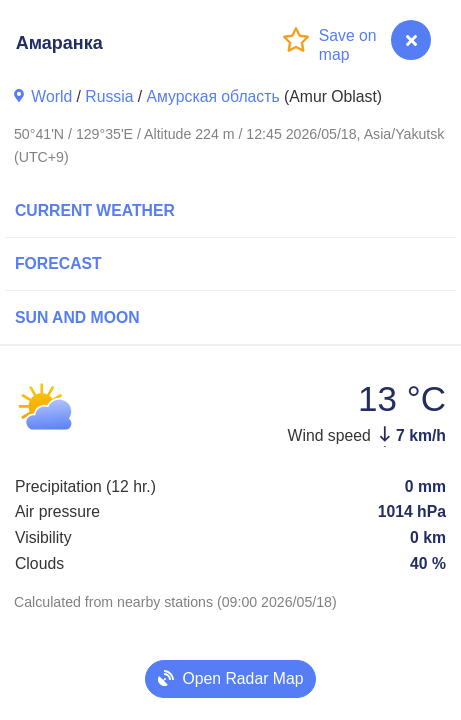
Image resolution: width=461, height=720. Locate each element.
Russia (109, 96)
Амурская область (213, 96)
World (51, 96)
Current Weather (95, 210)
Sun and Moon (77, 317)
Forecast (58, 263)
